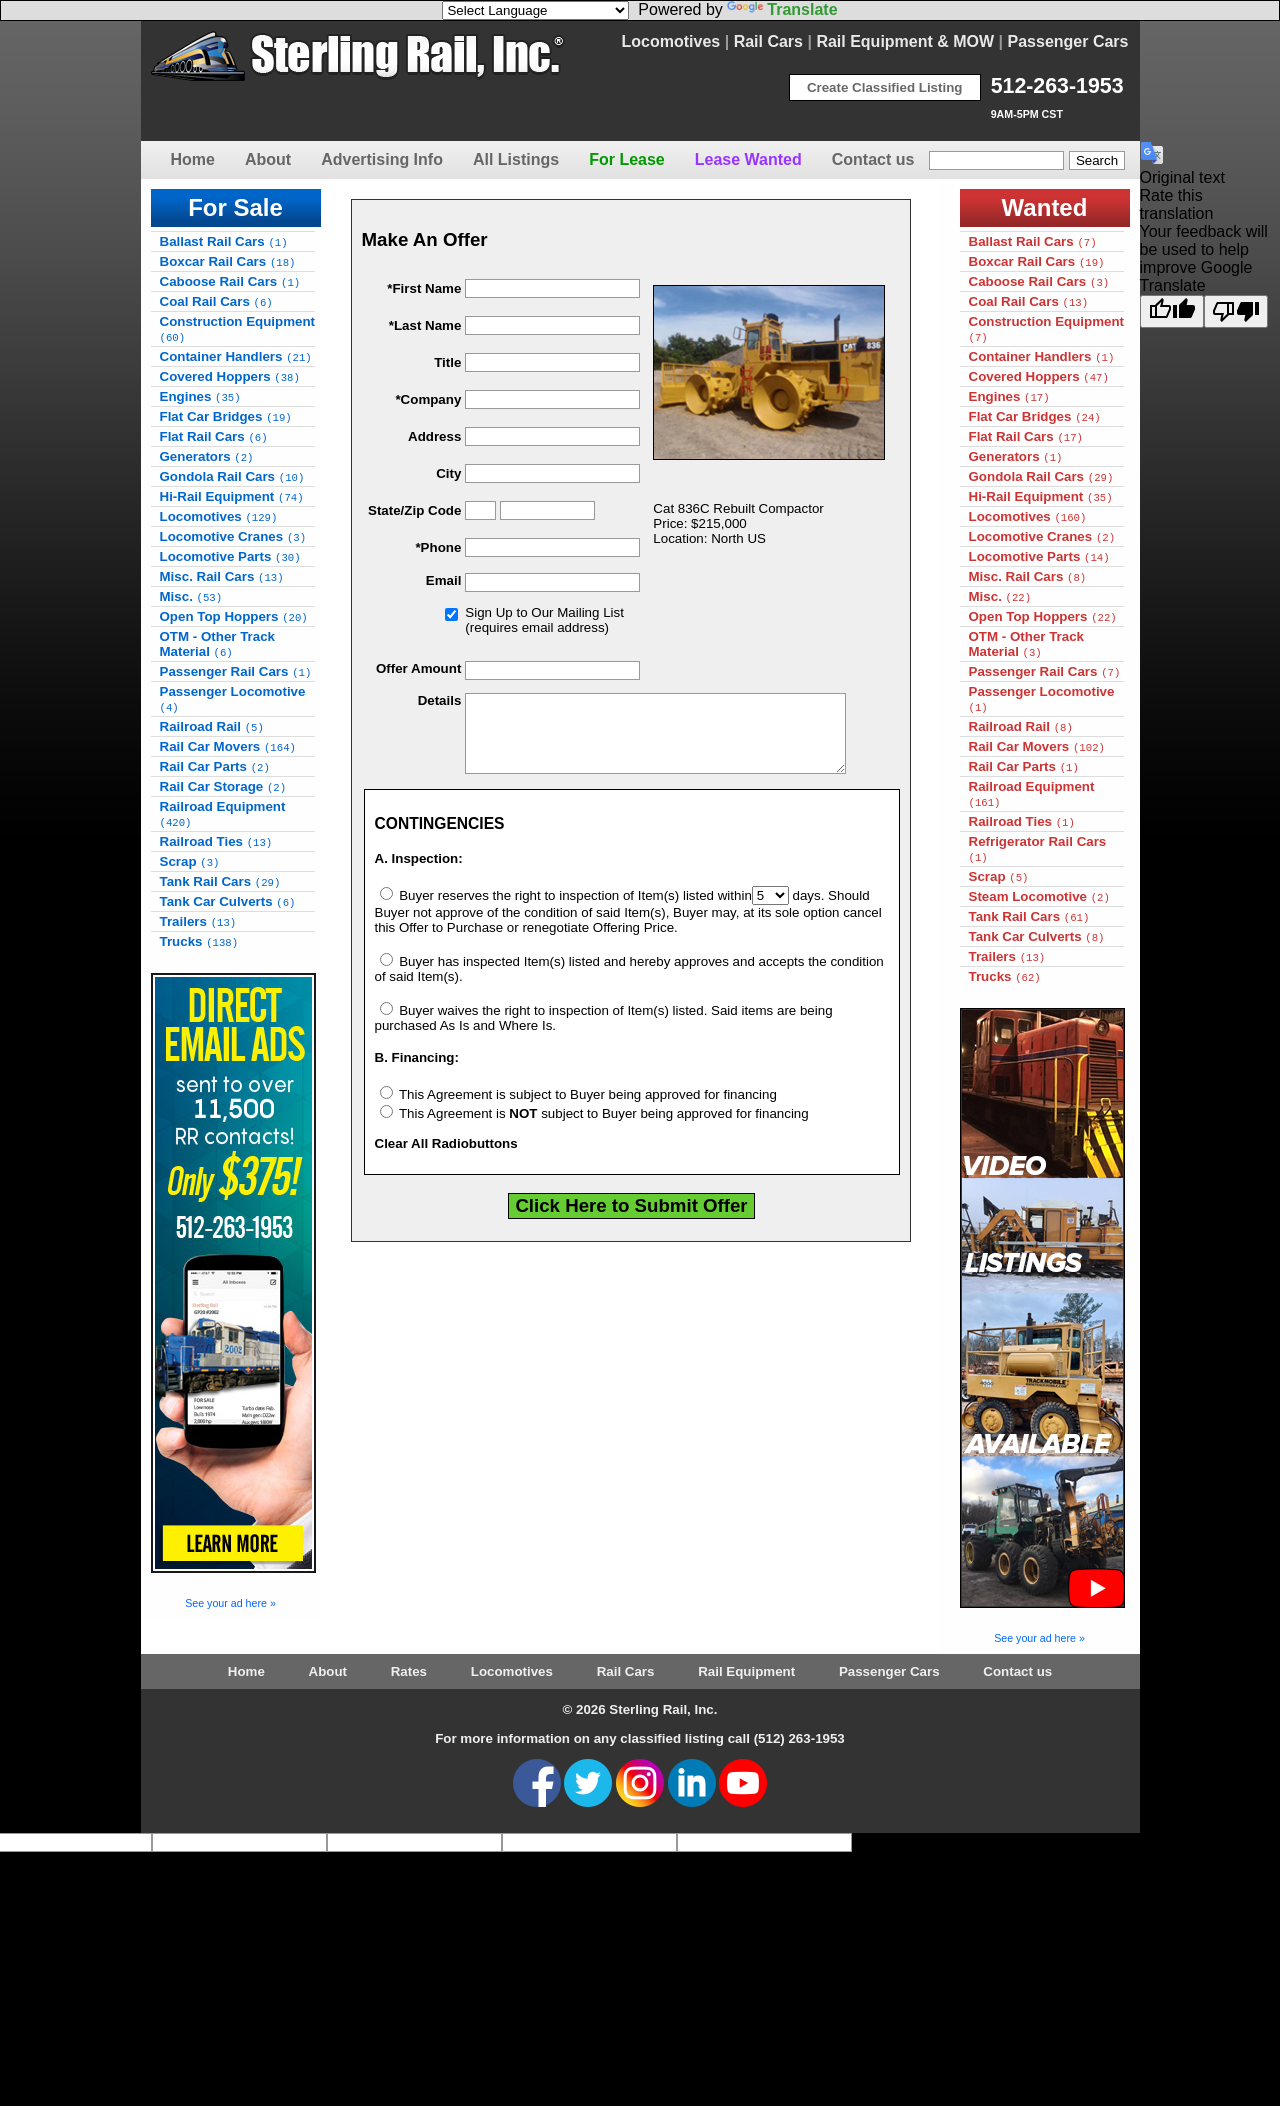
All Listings (516, 159)
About (268, 159)
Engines (200, 396)
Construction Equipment (238, 329)
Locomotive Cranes (233, 536)
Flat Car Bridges (226, 416)
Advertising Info (382, 159)
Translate (782, 9)
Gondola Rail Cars (232, 476)
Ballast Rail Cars (224, 241)
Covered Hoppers (230, 376)
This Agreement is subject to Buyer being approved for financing (578, 1109)
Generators (207, 456)
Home (193, 159)
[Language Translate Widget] (535, 10)
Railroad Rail (212, 726)
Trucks (199, 941)
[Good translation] (1172, 311)
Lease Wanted (748, 159)
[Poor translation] (1236, 311)
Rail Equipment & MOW (905, 41)
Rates (409, 1671)
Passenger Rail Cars (236, 671)
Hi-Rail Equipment (232, 496)
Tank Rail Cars (220, 881)
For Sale (235, 207)
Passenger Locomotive (233, 699)
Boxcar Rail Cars (228, 261)
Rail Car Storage (223, 786)
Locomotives (671, 41)
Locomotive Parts (230, 556)
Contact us (873, 159)
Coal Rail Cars (216, 301)
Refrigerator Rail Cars (1038, 849)
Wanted (1045, 207)
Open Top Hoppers (234, 616)
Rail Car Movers (228, 746)
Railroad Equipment (223, 814)
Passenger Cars (1068, 41)
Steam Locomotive (1039, 896)
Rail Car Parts (215, 766)
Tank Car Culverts (228, 901)
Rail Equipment (746, 1671)
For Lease (627, 159)
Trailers (198, 921)
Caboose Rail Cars (230, 281)
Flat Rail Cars (214, 436)
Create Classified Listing (885, 87)
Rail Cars (768, 41)
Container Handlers (236, 356)
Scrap (190, 861)
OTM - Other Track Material (218, 644)
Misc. (191, 596)
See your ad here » (230, 1603)
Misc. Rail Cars (222, 576)
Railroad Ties (216, 841)
